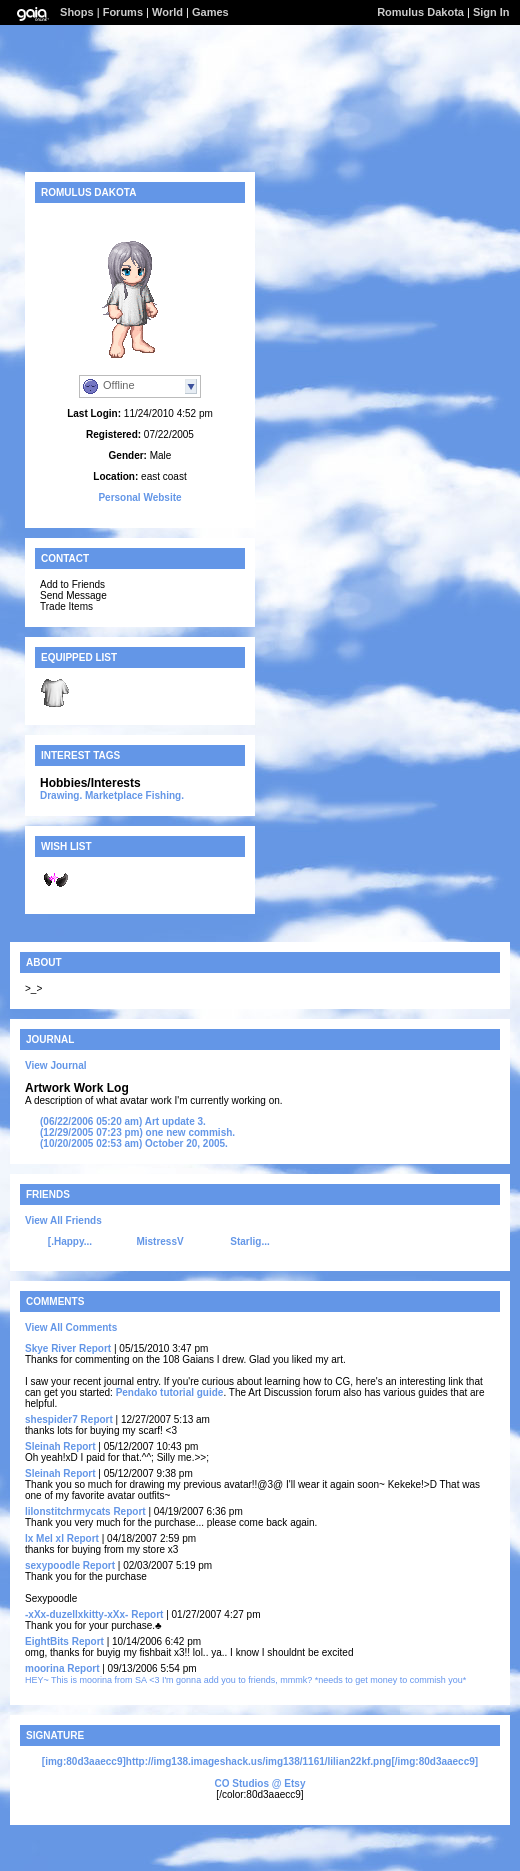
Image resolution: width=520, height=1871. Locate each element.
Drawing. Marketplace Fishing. (112, 795)
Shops (77, 12)
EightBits (47, 1641)
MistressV (159, 1241)
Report (95, 1348)
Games (210, 12)
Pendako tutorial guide (170, 1392)
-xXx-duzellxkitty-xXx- (76, 1614)
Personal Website (139, 497)
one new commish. (137, 1132)
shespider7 (51, 1419)
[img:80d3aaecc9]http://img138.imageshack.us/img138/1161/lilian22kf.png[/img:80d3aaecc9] (260, 1761)
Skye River (50, 1348)
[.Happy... (70, 1241)
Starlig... (249, 1241)
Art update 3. (123, 1121)
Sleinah (43, 1446)
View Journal (56, 1065)
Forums (123, 12)
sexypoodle (52, 1565)
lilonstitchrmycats (68, 1511)
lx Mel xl (44, 1538)
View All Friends (63, 1220)
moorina (44, 1668)
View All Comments (71, 1327)
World (167, 12)
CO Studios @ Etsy (260, 1783)
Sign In (491, 12)
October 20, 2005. (134, 1143)
